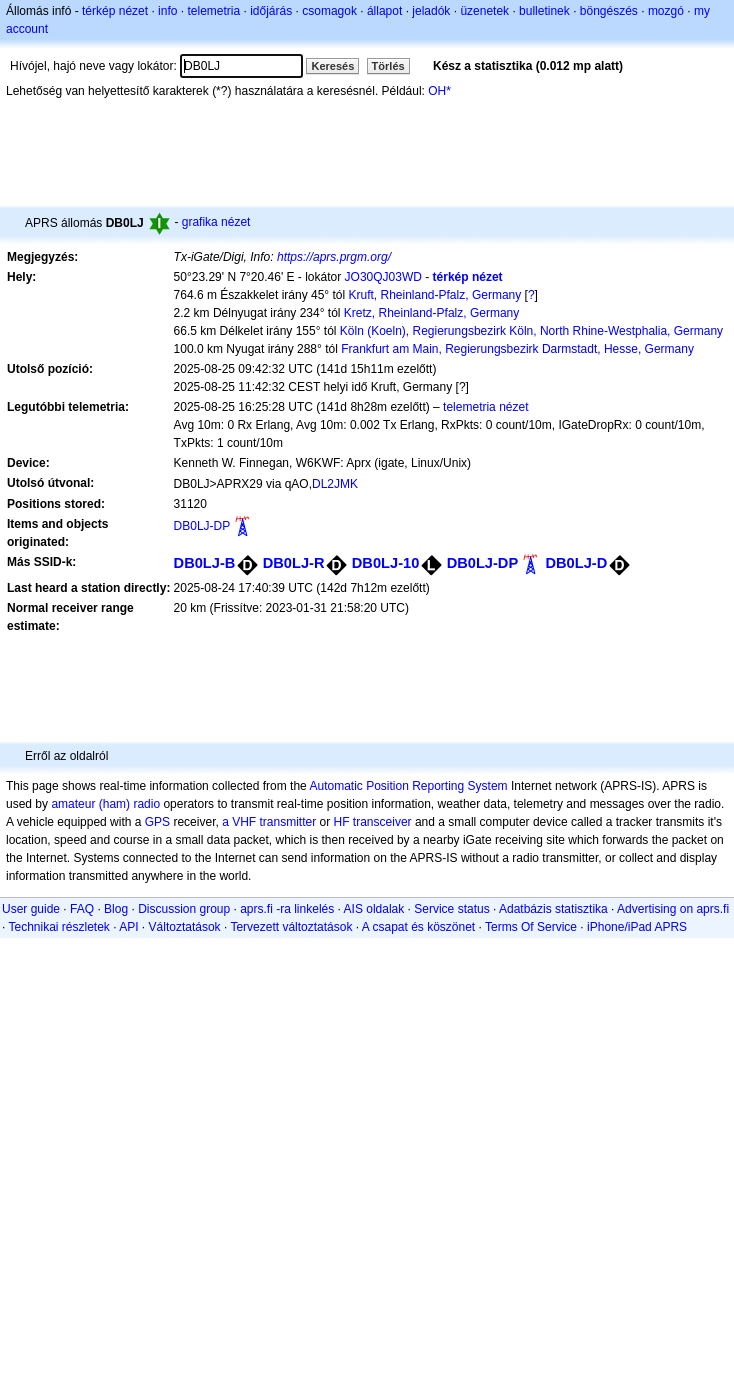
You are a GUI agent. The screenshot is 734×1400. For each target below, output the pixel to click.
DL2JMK (335, 484)
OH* (439, 91)
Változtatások (185, 927)
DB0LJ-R (294, 563)
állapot (384, 11)
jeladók (431, 11)
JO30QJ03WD (383, 277)
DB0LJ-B (205, 563)
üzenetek (484, 11)
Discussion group (184, 909)
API (128, 927)
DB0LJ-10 (385, 563)
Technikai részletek (58, 927)
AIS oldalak (374, 909)
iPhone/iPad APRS (637, 927)
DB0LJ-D (576, 563)
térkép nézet (115, 11)
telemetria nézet (485, 407)
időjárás (271, 11)
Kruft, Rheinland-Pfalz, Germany (434, 295)
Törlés (388, 66)
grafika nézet (216, 222)
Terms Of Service (531, 927)
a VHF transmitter (269, 822)
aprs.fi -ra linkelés (287, 909)
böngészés (609, 11)
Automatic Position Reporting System (408, 786)
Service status (451, 909)
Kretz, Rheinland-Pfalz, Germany (431, 313)
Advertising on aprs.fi (673, 909)
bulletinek (544, 11)
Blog (116, 909)
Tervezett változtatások (291, 927)
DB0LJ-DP (202, 526)
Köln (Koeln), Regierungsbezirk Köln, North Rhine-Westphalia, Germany (531, 331)
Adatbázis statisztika (553, 909)
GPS (157, 822)
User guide (31, 909)
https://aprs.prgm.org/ (334, 257)
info (167, 11)
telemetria (213, 11)
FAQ (82, 909)
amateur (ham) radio (105, 804)
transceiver (382, 822)
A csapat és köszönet (418, 927)
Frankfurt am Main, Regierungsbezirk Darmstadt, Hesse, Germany (517, 349)
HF (342, 822)
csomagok (329, 11)
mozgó (666, 11)
